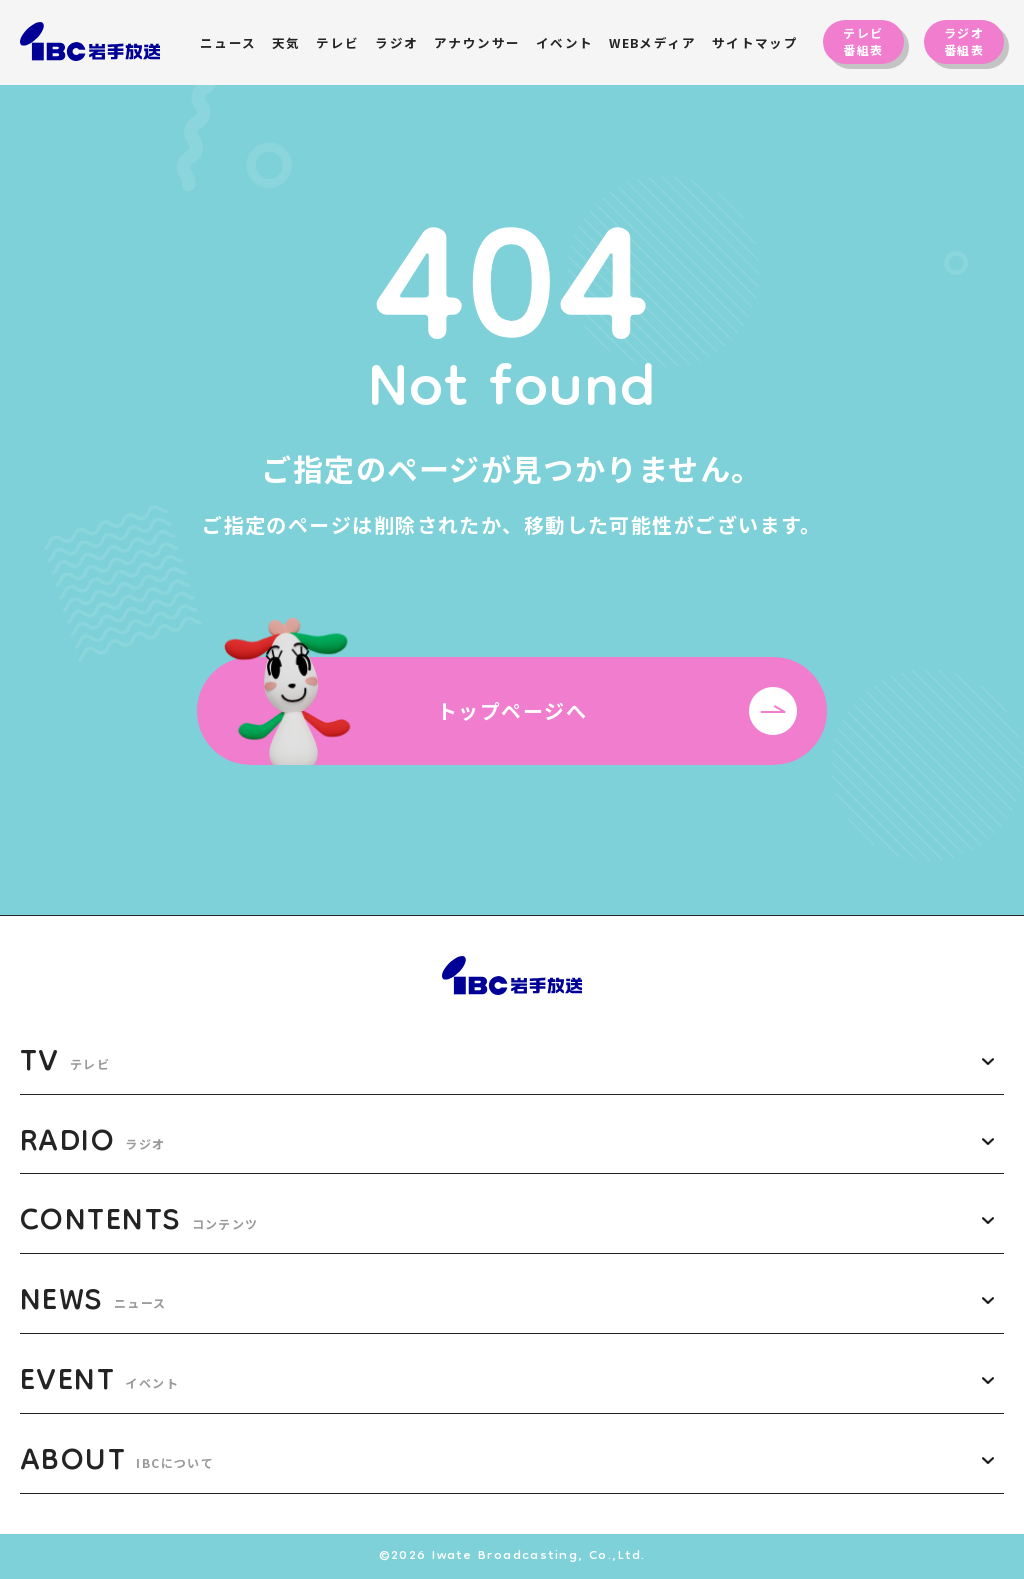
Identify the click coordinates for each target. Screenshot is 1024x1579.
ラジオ (396, 42)
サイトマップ (755, 42)
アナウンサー (477, 42)
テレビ (337, 42)
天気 (286, 42)
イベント (565, 42)
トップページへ (617, 711)
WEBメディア (652, 42)
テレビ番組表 (863, 41)
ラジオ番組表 (964, 41)
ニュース (228, 42)
